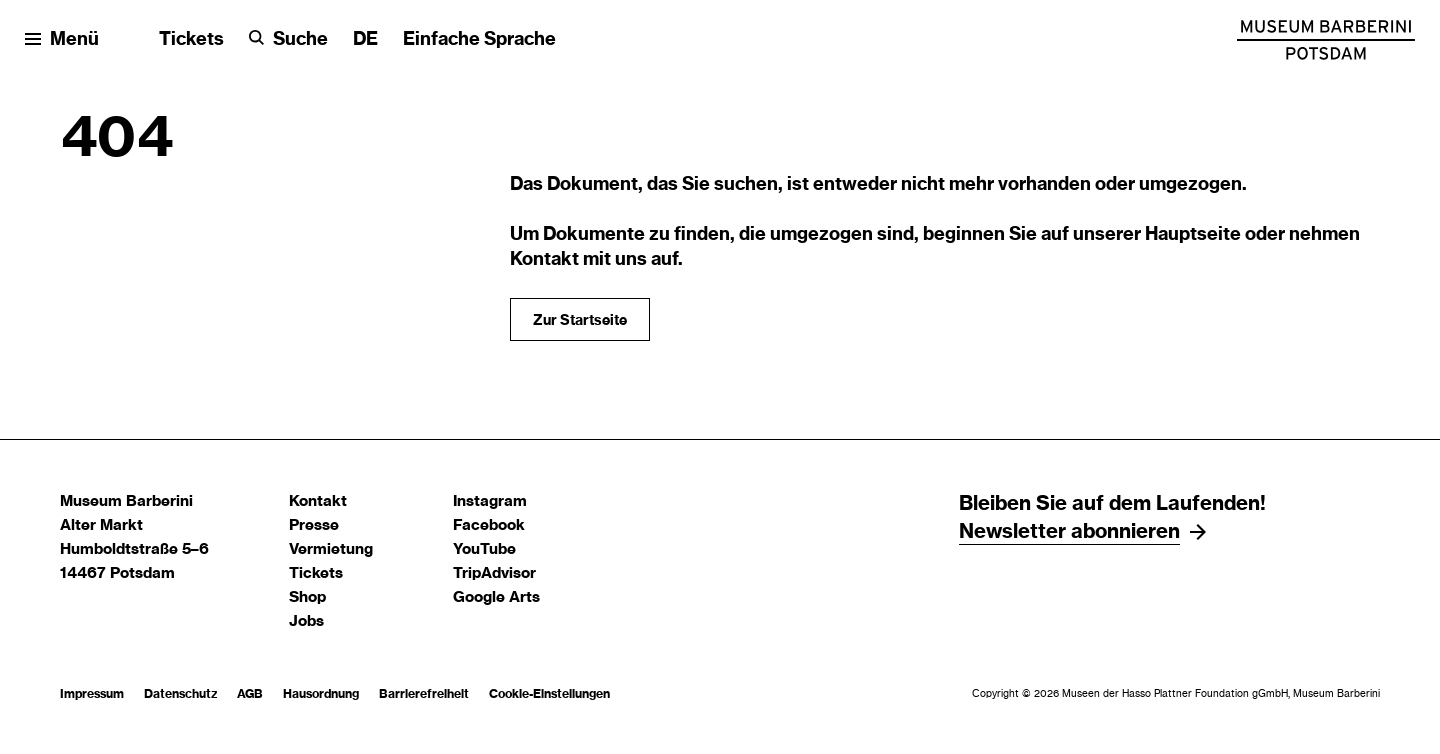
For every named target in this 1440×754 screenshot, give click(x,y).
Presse (314, 525)
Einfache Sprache (479, 40)
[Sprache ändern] (365, 40)
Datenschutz (180, 694)
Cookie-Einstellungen (549, 694)
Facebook (489, 525)
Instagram (490, 501)
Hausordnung (321, 694)
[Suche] (288, 40)
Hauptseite (1193, 235)
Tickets (191, 40)
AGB (250, 694)
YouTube (484, 549)
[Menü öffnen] (62, 40)
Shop (307, 597)
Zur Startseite (580, 321)
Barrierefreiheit (424, 694)
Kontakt (318, 501)
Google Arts (496, 597)
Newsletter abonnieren (1069, 532)
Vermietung (331, 549)
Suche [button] (300, 40)
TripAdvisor (494, 573)
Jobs (306, 621)
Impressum (92, 694)
